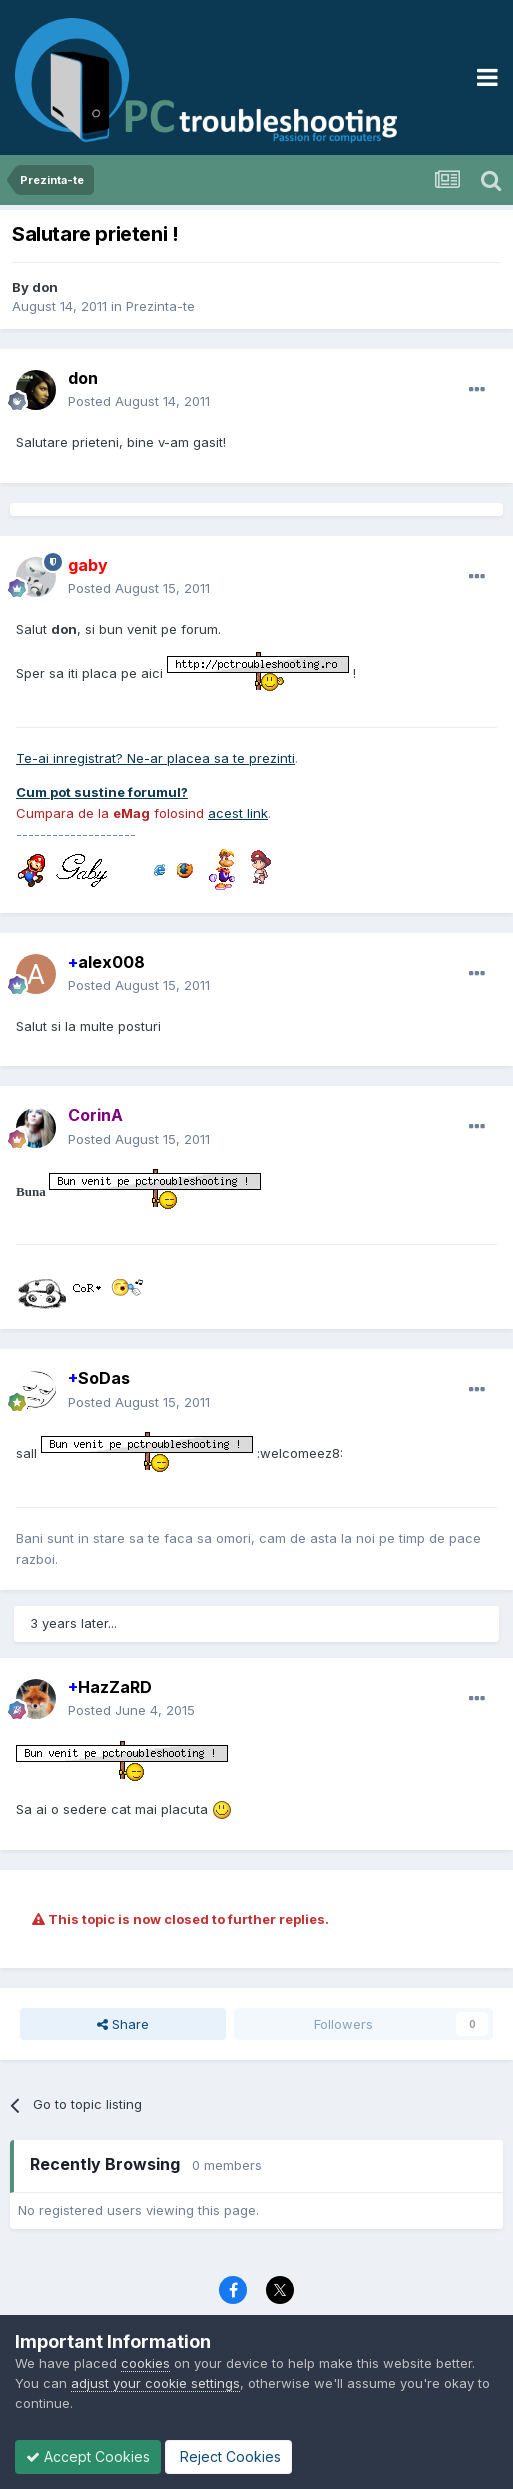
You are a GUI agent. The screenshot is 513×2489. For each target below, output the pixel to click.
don (45, 287)
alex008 (106, 962)
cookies (145, 2363)
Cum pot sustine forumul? (102, 792)
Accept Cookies (88, 2456)
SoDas (99, 1378)
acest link (238, 813)
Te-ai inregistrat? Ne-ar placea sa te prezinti (155, 758)
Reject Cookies (228, 2456)
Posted (139, 401)
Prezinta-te (160, 306)
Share (123, 2024)
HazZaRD (110, 1687)
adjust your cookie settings (155, 2383)
